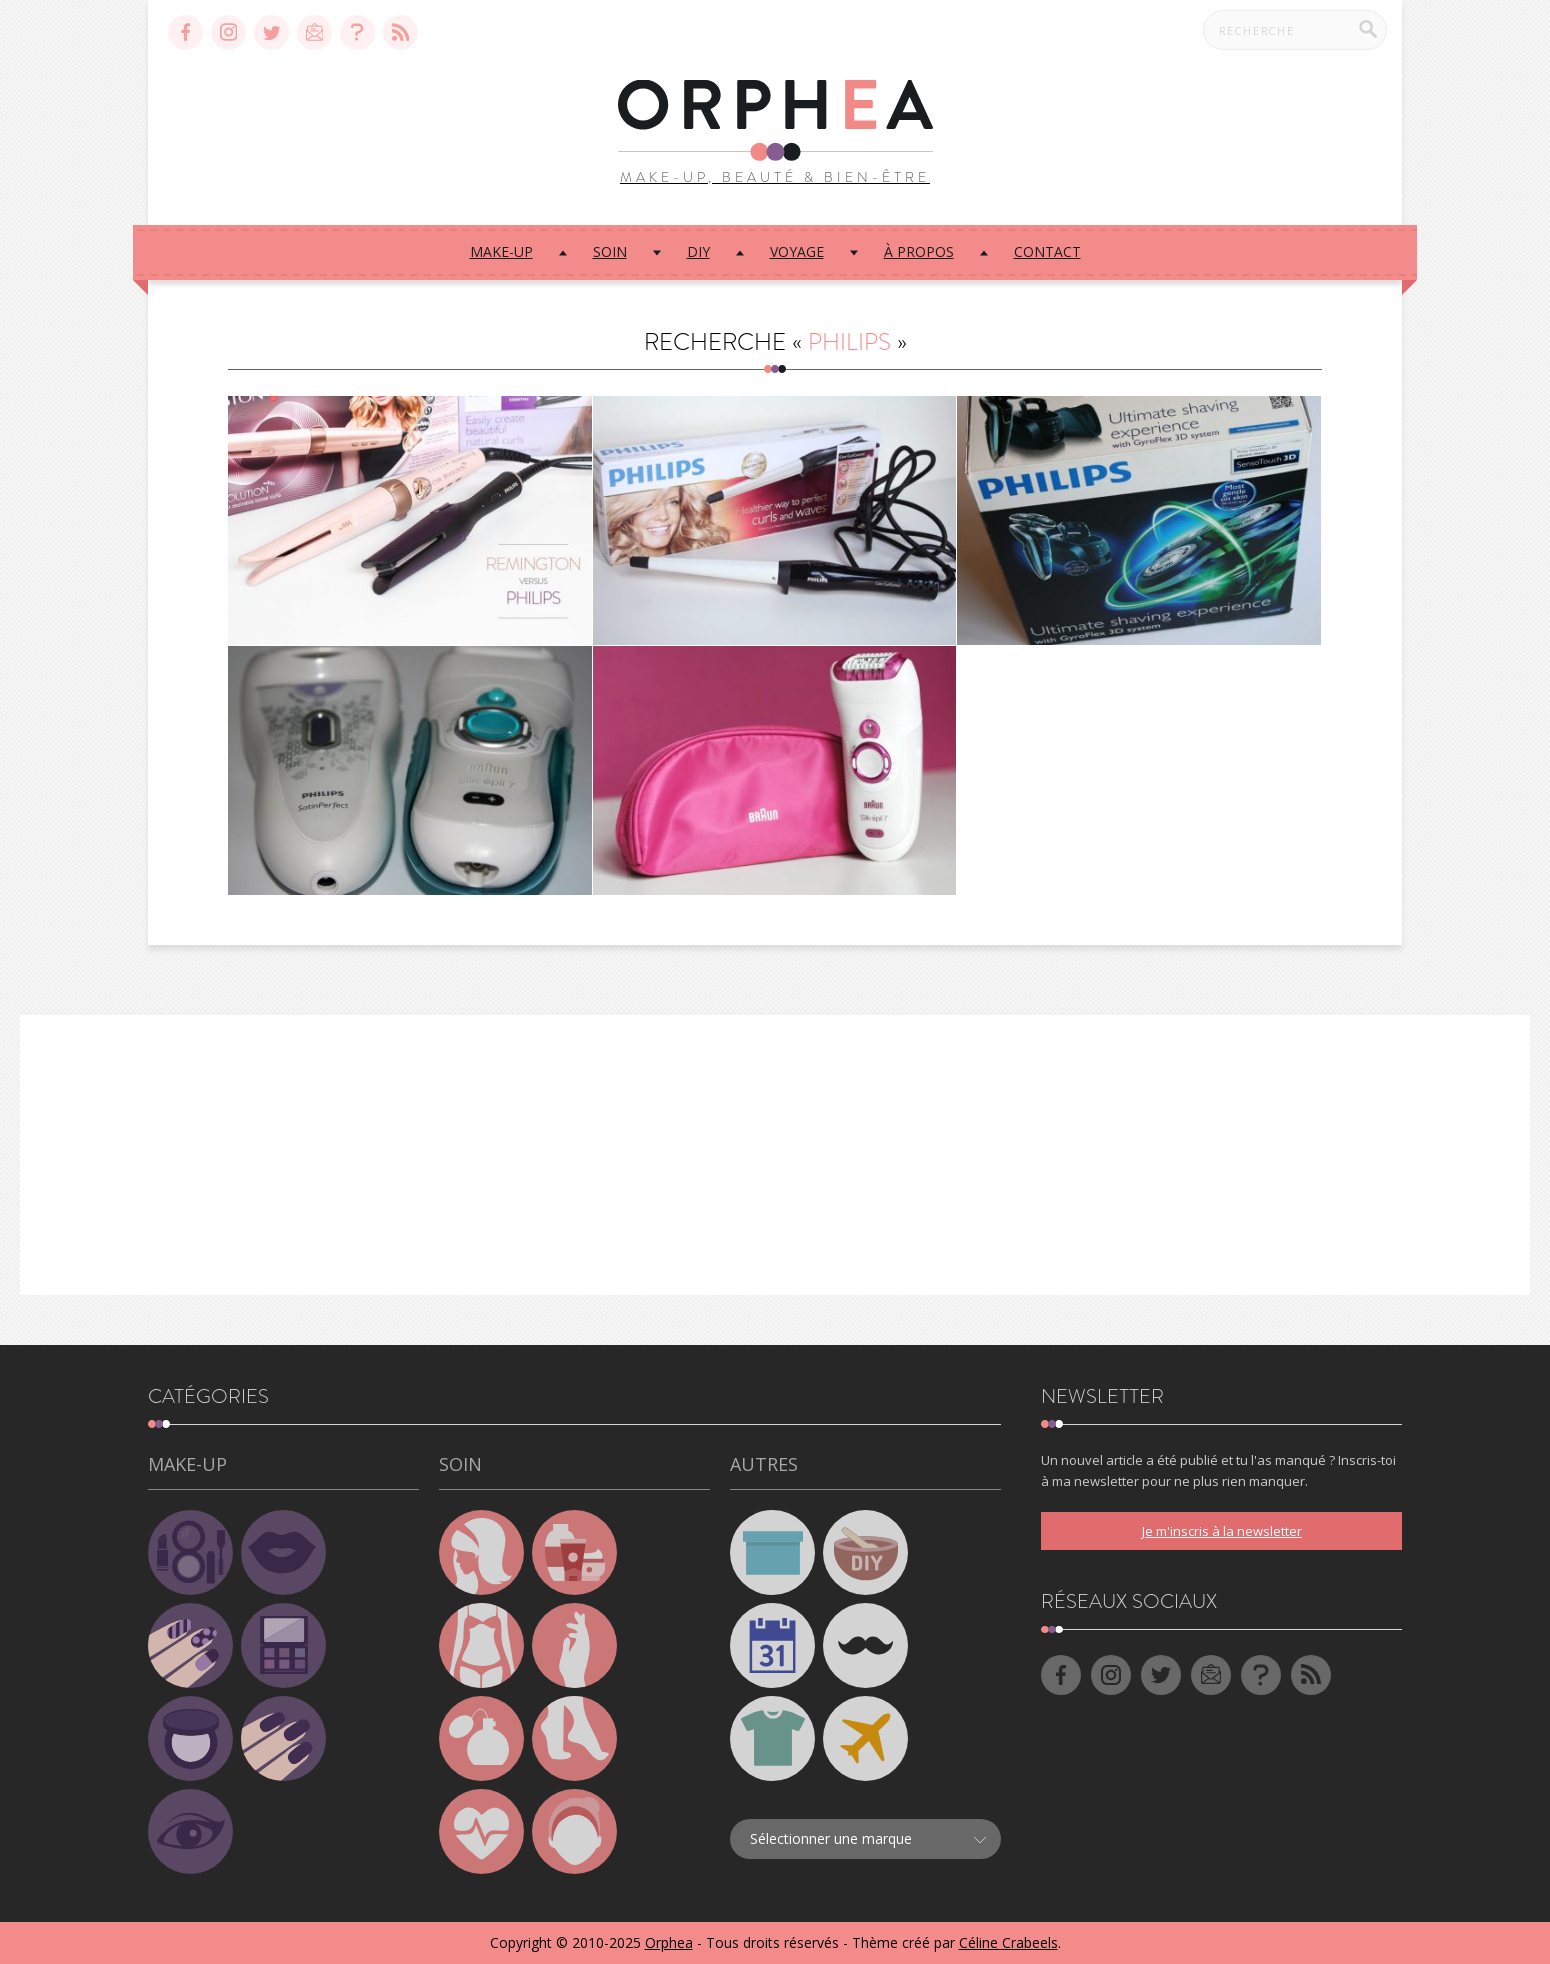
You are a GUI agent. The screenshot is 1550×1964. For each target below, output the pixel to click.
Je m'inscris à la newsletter (1222, 1531)
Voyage (797, 251)
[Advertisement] (775, 1155)
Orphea (669, 1942)
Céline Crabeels (1008, 1942)
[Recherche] (1368, 29)
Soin (610, 251)
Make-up (501, 251)
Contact (1047, 251)
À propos (919, 251)
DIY (698, 251)
